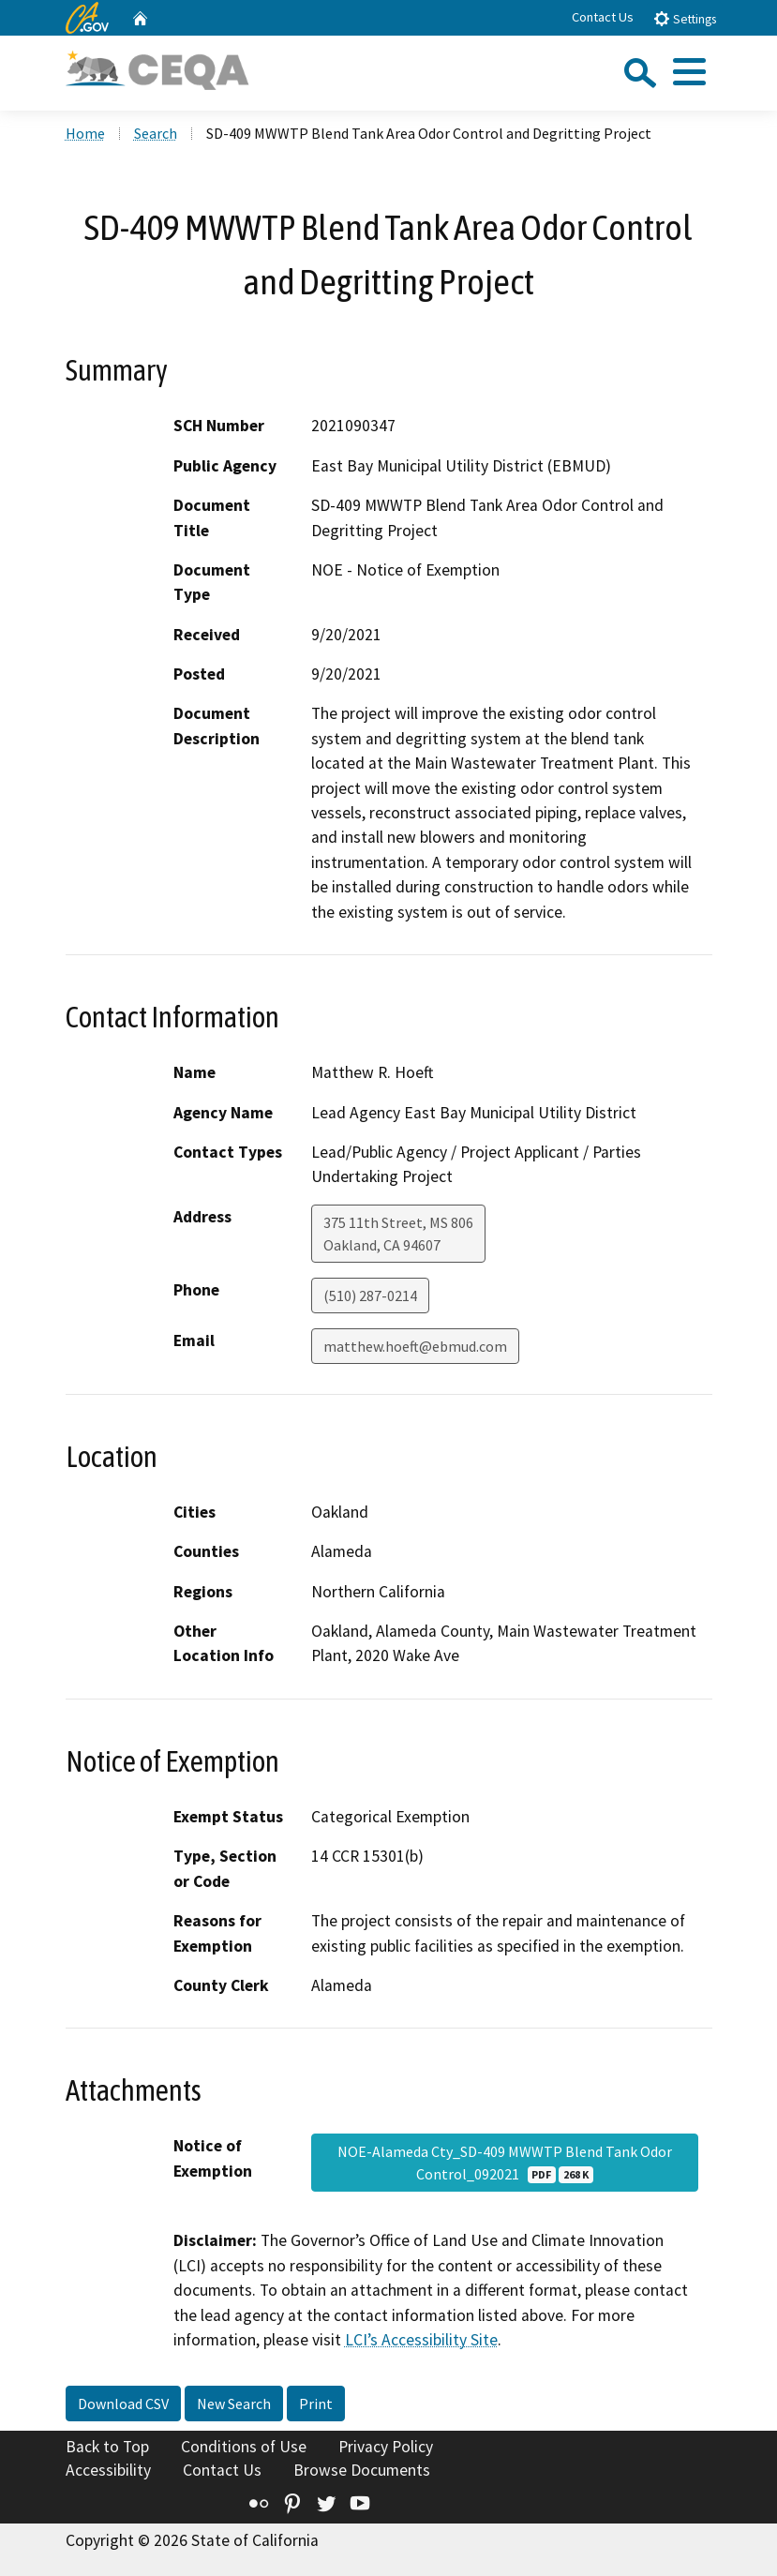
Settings (684, 18)
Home (85, 133)
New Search (234, 2403)
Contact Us (603, 16)
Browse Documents (361, 2470)
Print (316, 2403)
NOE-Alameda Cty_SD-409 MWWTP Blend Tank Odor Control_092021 (504, 2162)
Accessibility (108, 2470)
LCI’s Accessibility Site (421, 2339)
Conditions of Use (243, 2446)
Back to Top (107, 2446)
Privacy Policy (385, 2446)
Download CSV (123, 2403)
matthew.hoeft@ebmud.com (415, 1346)
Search (155, 133)
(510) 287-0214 (370, 1295)
